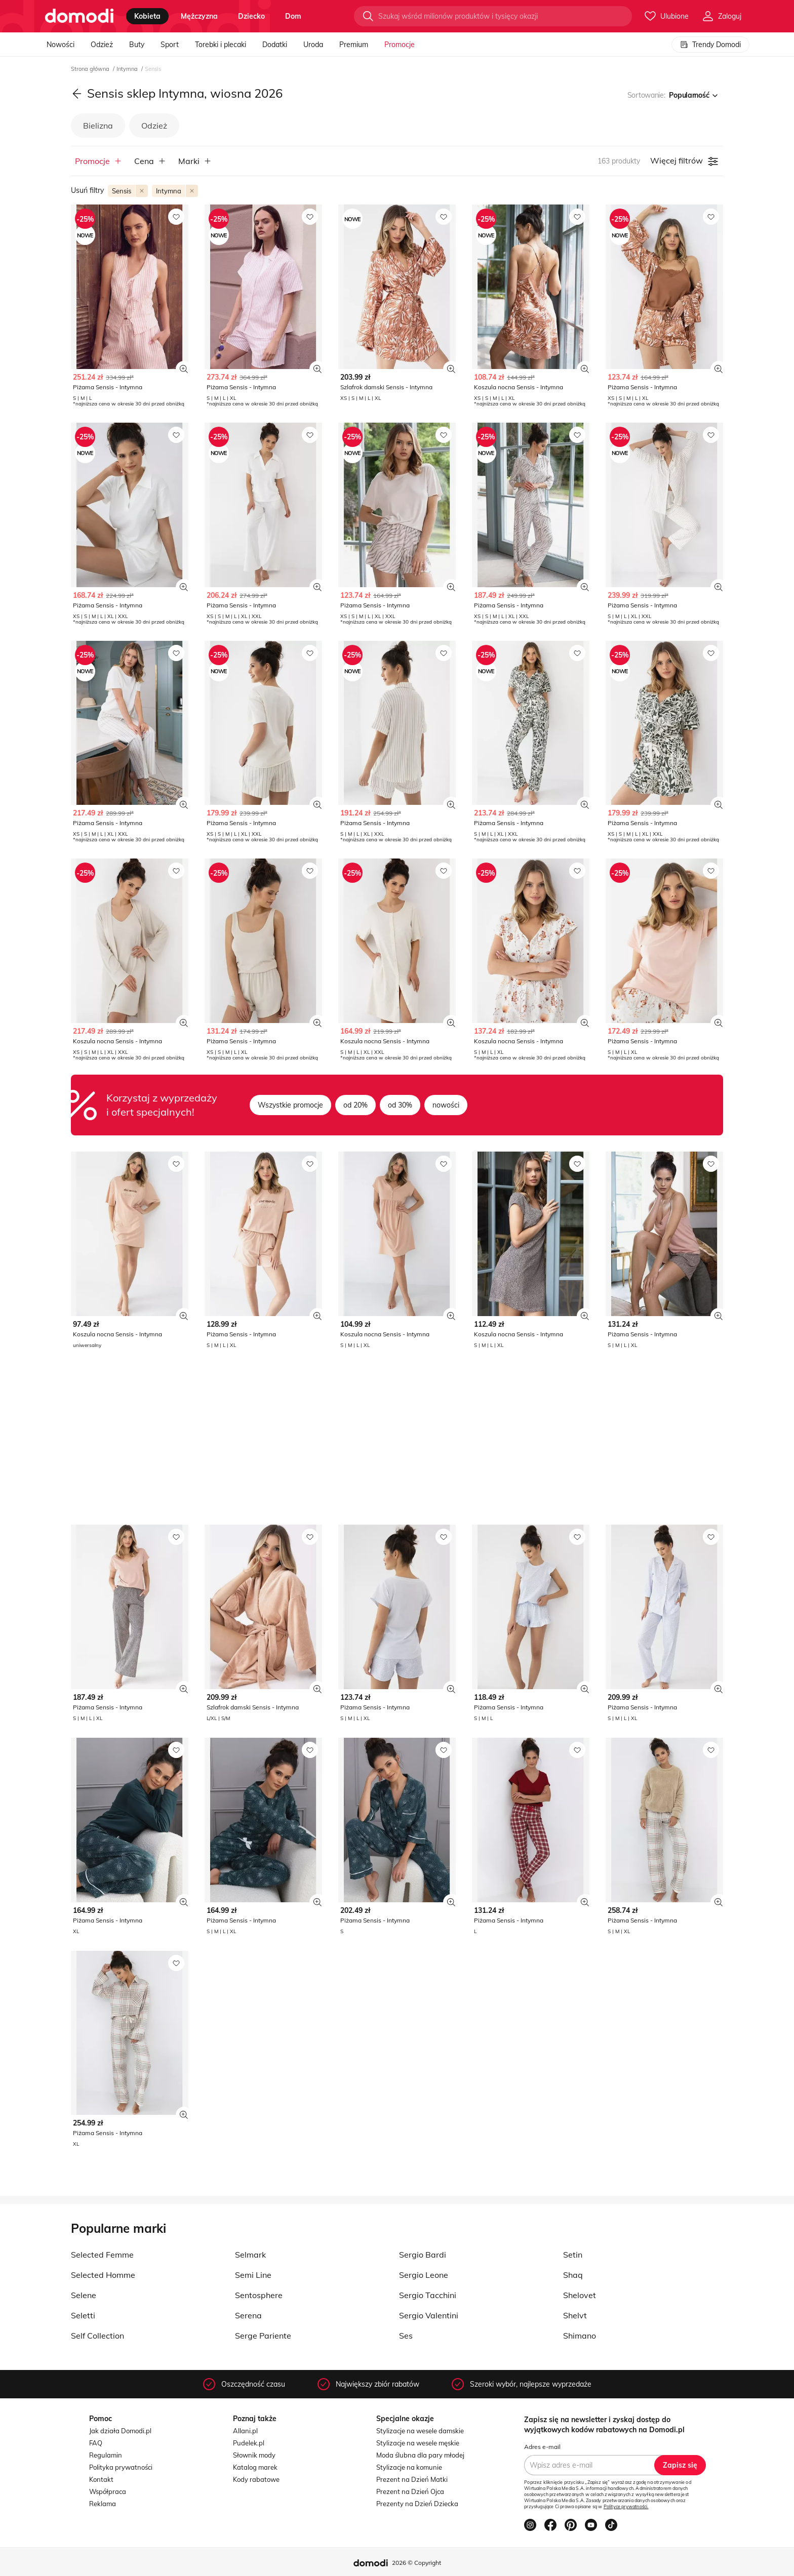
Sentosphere (259, 2295)
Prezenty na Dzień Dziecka (417, 2504)
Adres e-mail (542, 2446)
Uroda (313, 44)
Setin (572, 2255)
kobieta (147, 16)
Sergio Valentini (428, 2315)
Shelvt (575, 2315)
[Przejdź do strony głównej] (79, 16)
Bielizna (98, 125)
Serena (248, 2315)
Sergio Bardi (422, 2255)
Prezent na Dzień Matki (412, 2479)
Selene (83, 2295)
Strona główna (91, 68)
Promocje (399, 44)
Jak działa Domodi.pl (120, 2431)
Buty (136, 44)
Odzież (102, 44)
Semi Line (253, 2275)
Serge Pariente (263, 2335)
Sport (170, 44)
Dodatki (274, 44)
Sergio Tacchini (427, 2295)
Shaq (573, 2275)
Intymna (127, 68)
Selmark (250, 2255)
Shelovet (579, 2295)
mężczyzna (199, 16)
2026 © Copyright (416, 2562)
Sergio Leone (423, 2275)
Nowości (60, 44)
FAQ (95, 2443)
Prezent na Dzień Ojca (410, 2491)
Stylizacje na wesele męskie (417, 2443)
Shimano (579, 2335)
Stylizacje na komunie (409, 2467)
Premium (353, 44)
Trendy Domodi (710, 44)
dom (293, 16)
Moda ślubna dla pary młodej (420, 2455)
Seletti (83, 2315)
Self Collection (97, 2335)
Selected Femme (102, 2255)
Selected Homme (103, 2275)
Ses (406, 2335)
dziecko (251, 16)
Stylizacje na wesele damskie (420, 2431)
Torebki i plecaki (220, 44)
